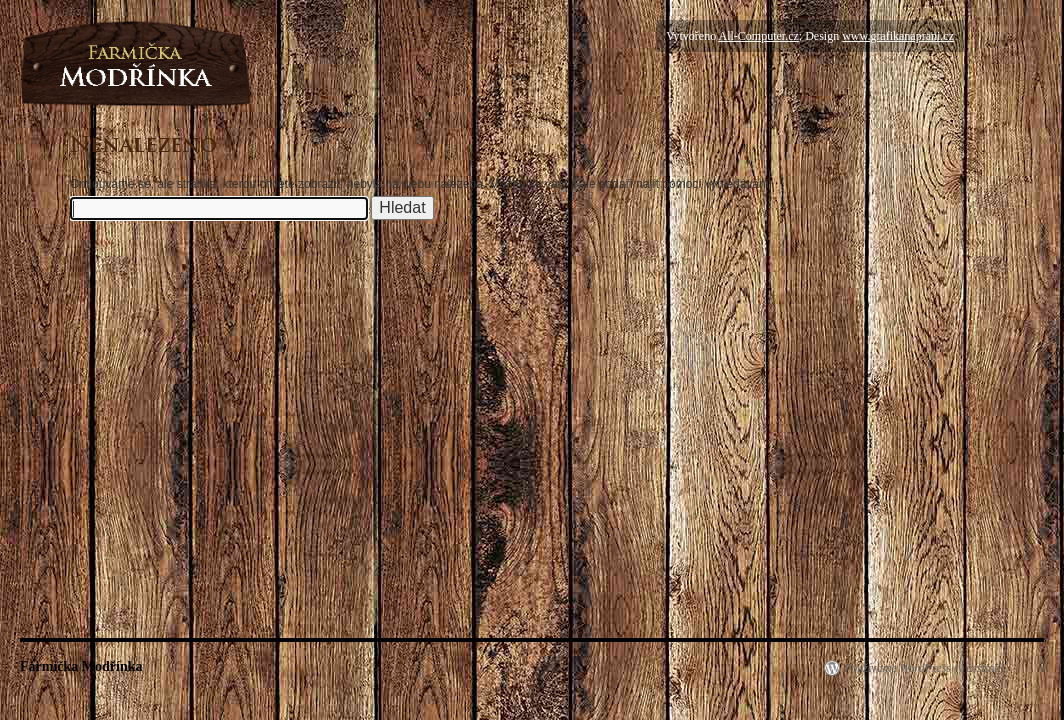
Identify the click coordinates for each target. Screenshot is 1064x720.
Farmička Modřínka (81, 666)
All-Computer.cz (758, 36)
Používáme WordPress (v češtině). (925, 668)
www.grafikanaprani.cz (898, 36)
